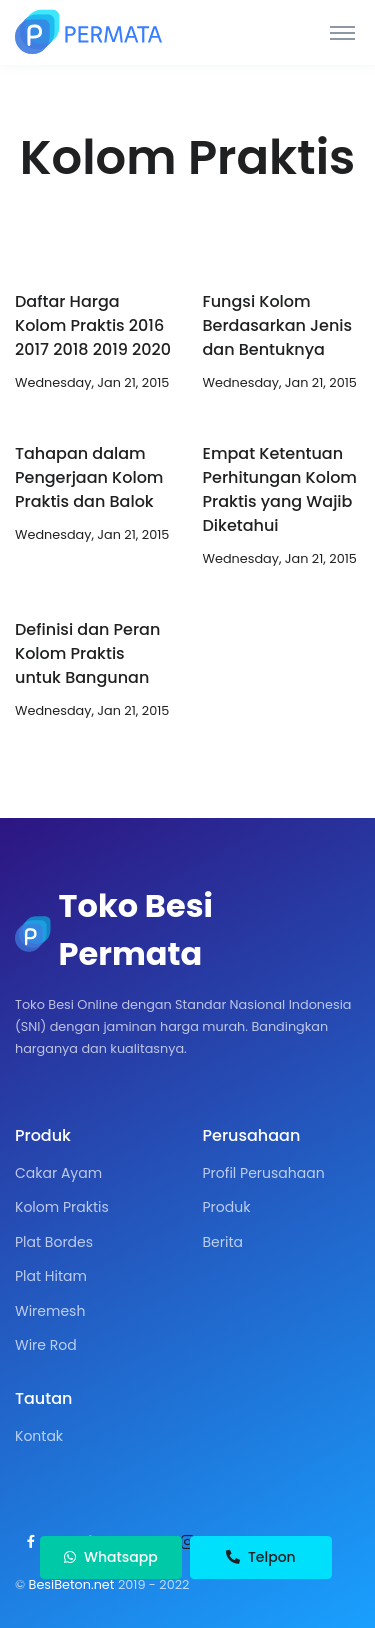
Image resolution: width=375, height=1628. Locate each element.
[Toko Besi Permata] (90, 32)
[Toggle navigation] (342, 32)
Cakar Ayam (58, 1173)
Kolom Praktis (62, 1207)
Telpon (260, 1557)
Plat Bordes (54, 1242)
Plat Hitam (51, 1276)
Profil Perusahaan (264, 1173)
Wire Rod (46, 1345)
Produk (227, 1207)
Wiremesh (50, 1311)
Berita (223, 1242)
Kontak (39, 1436)
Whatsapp (110, 1557)
